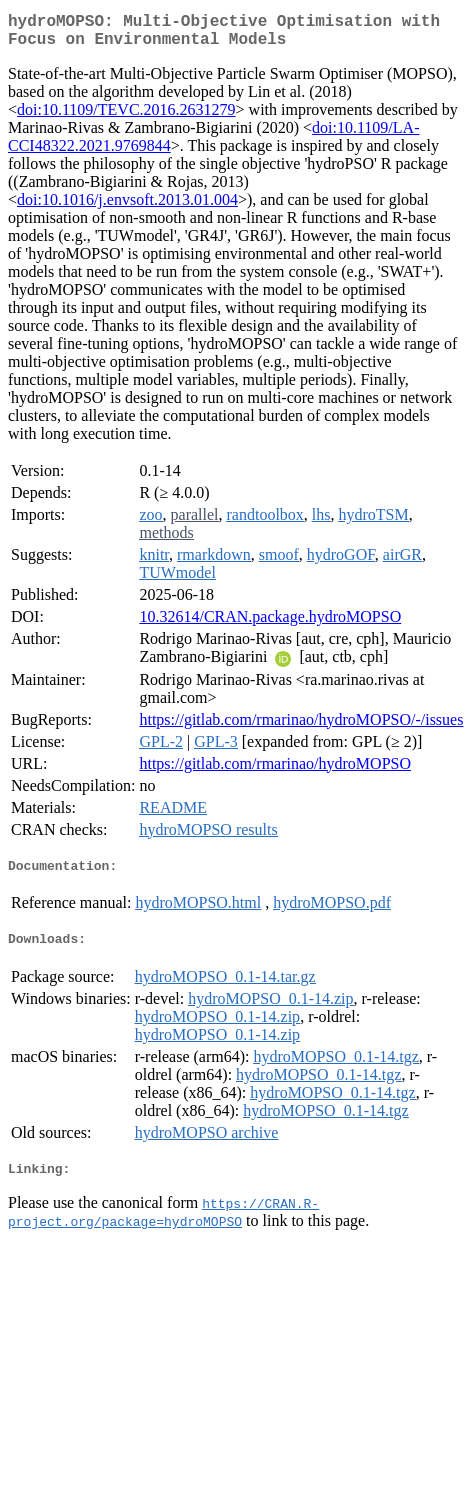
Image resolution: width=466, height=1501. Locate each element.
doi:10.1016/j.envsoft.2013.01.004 (127, 207)
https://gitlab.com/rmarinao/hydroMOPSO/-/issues (301, 727)
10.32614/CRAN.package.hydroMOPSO (270, 624)
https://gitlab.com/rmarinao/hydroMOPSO (275, 771)
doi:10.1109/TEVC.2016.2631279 (126, 117)
